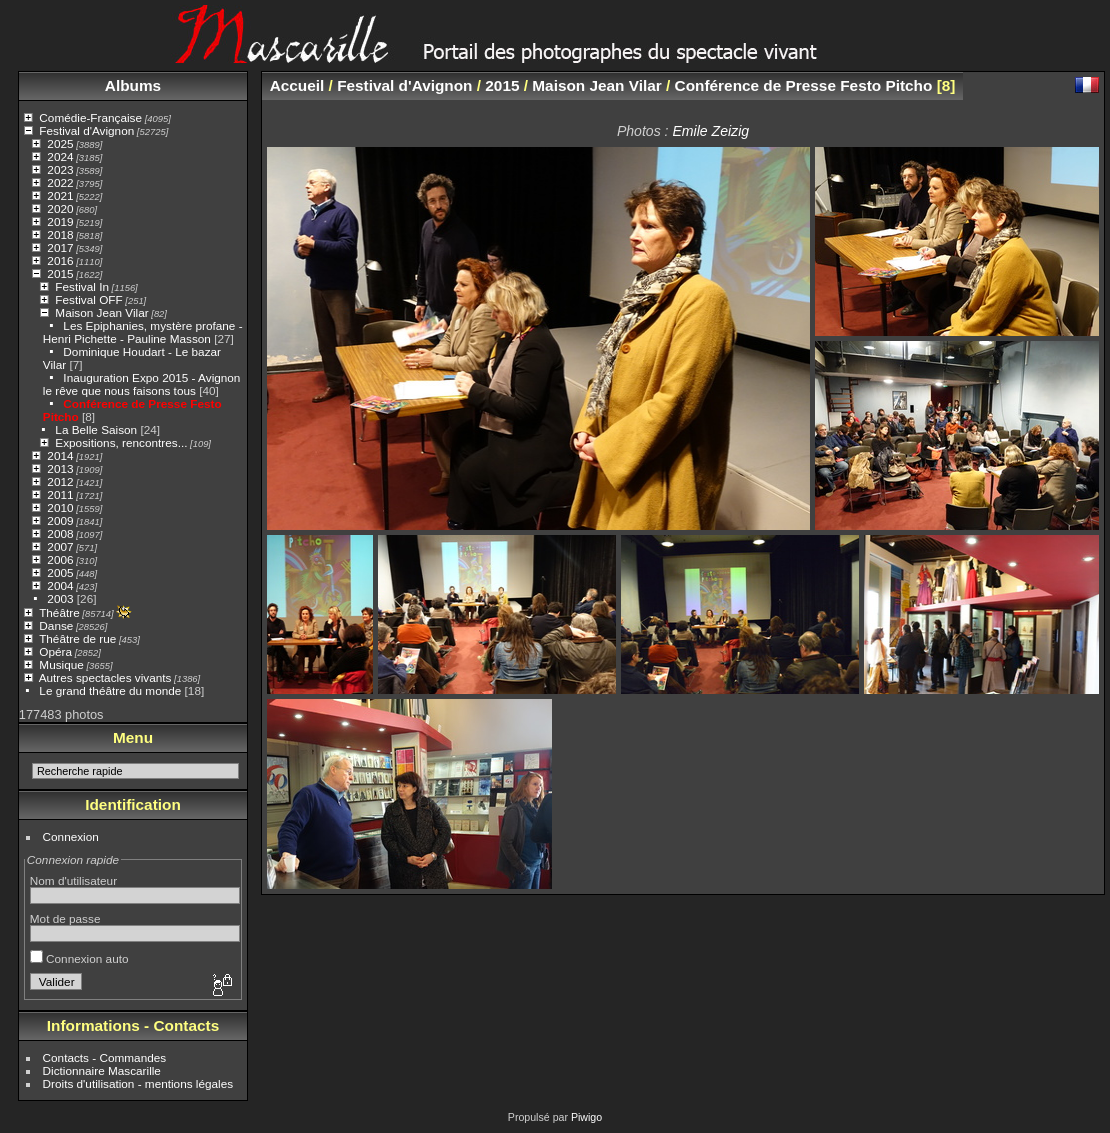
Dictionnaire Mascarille (102, 1070)
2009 (60, 520)
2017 (60, 247)
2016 (60, 260)
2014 (60, 455)
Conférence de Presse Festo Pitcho (804, 85)
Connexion (71, 836)
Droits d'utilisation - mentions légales (138, 1083)
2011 (60, 494)
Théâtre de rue (77, 638)
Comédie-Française (90, 117)
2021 (60, 195)
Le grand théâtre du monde (110, 690)
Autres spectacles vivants (105, 677)
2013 (60, 468)
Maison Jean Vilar (101, 312)
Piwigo (586, 1117)
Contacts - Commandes (105, 1057)
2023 (60, 169)
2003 (60, 598)
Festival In (82, 286)
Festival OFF (88, 299)
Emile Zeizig (710, 131)
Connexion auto (79, 958)
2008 (60, 533)
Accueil (297, 85)
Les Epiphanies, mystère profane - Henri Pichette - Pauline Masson (143, 332)
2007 (60, 546)
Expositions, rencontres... (121, 442)
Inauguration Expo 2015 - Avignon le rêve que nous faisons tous (142, 384)
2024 (60, 156)
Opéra (55, 651)
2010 (60, 507)
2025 (60, 143)
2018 (60, 234)
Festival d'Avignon (86, 130)
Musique (61, 664)
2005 (60, 572)
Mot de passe (65, 918)
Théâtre (59, 612)
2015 (60, 273)
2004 (60, 585)
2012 (60, 481)
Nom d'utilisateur (73, 880)
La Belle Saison (96, 429)
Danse (56, 625)
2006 (60, 559)
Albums (133, 85)
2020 (60, 208)
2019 (60, 221)
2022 (60, 182)
